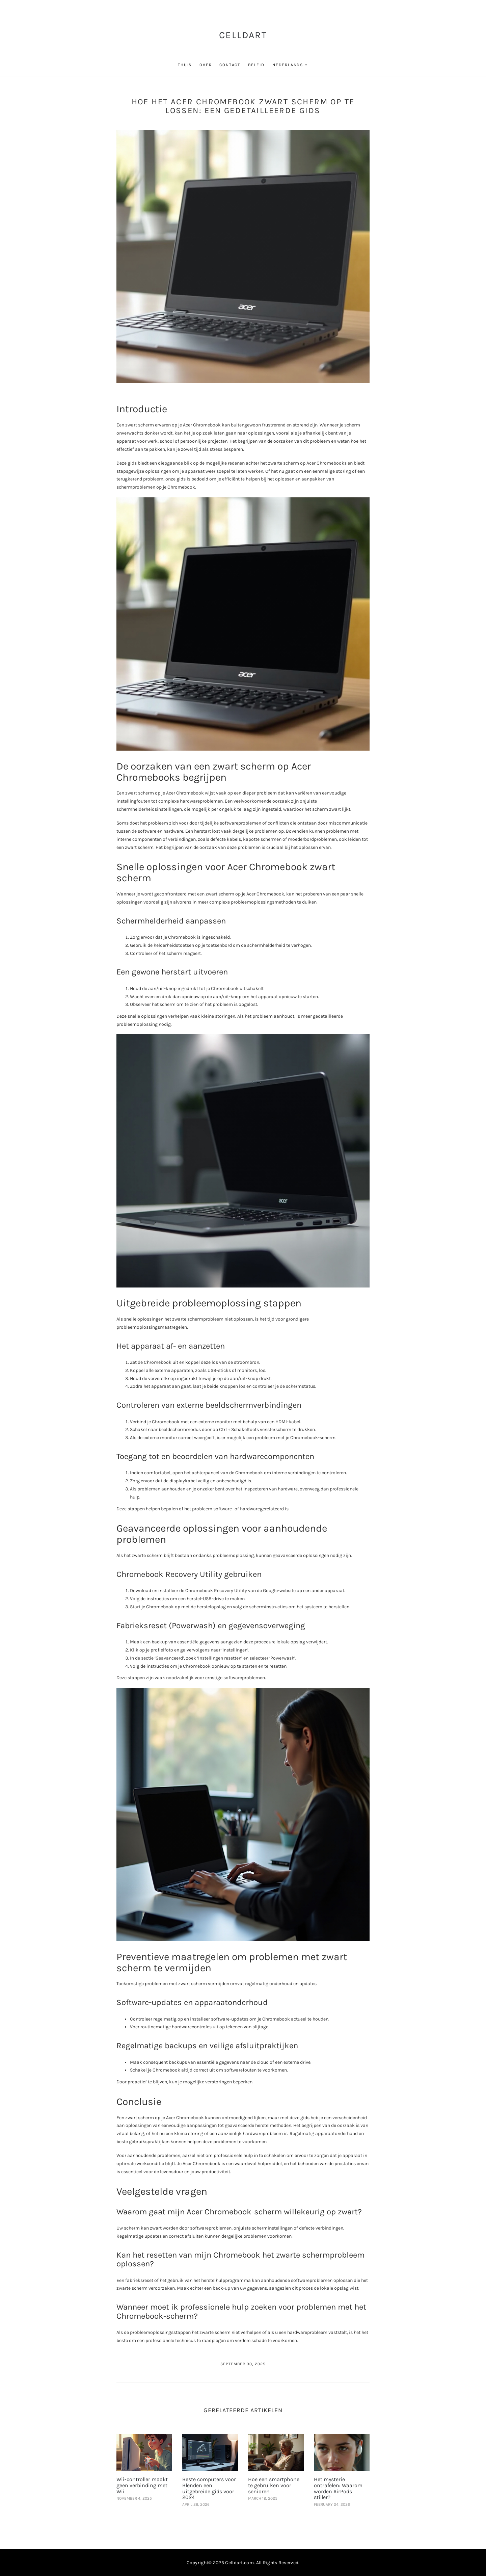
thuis (185, 64)
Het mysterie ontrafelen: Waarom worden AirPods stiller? (338, 2488)
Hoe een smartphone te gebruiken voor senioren (273, 2485)
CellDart (243, 35)
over (205, 64)
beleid (256, 64)
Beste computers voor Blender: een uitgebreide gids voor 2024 (209, 2488)
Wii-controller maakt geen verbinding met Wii (142, 2485)
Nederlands (287, 64)
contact (229, 64)
